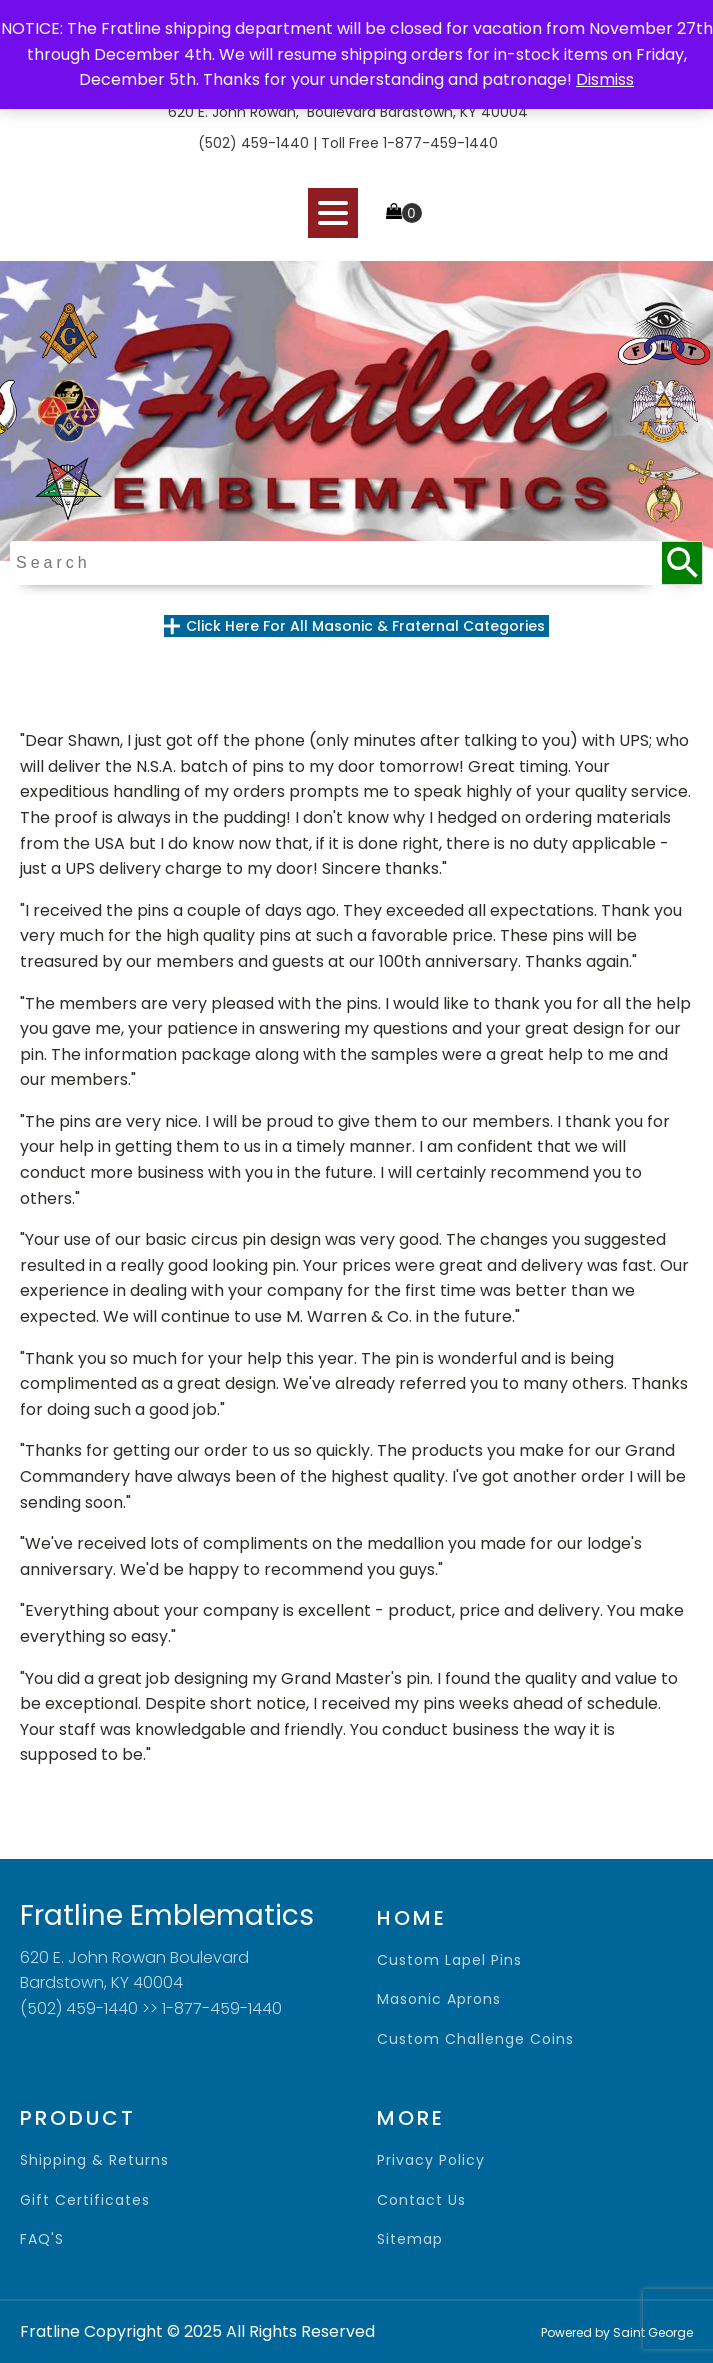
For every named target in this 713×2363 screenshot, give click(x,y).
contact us (421, 2200)
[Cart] (404, 213)
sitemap (410, 2239)
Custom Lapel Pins (449, 1960)
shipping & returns (94, 2160)
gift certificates (85, 2200)
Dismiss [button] (605, 79)
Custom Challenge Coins (475, 2039)
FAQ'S (42, 2239)
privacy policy (431, 2160)
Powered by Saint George (617, 2332)
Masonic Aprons (439, 1999)
